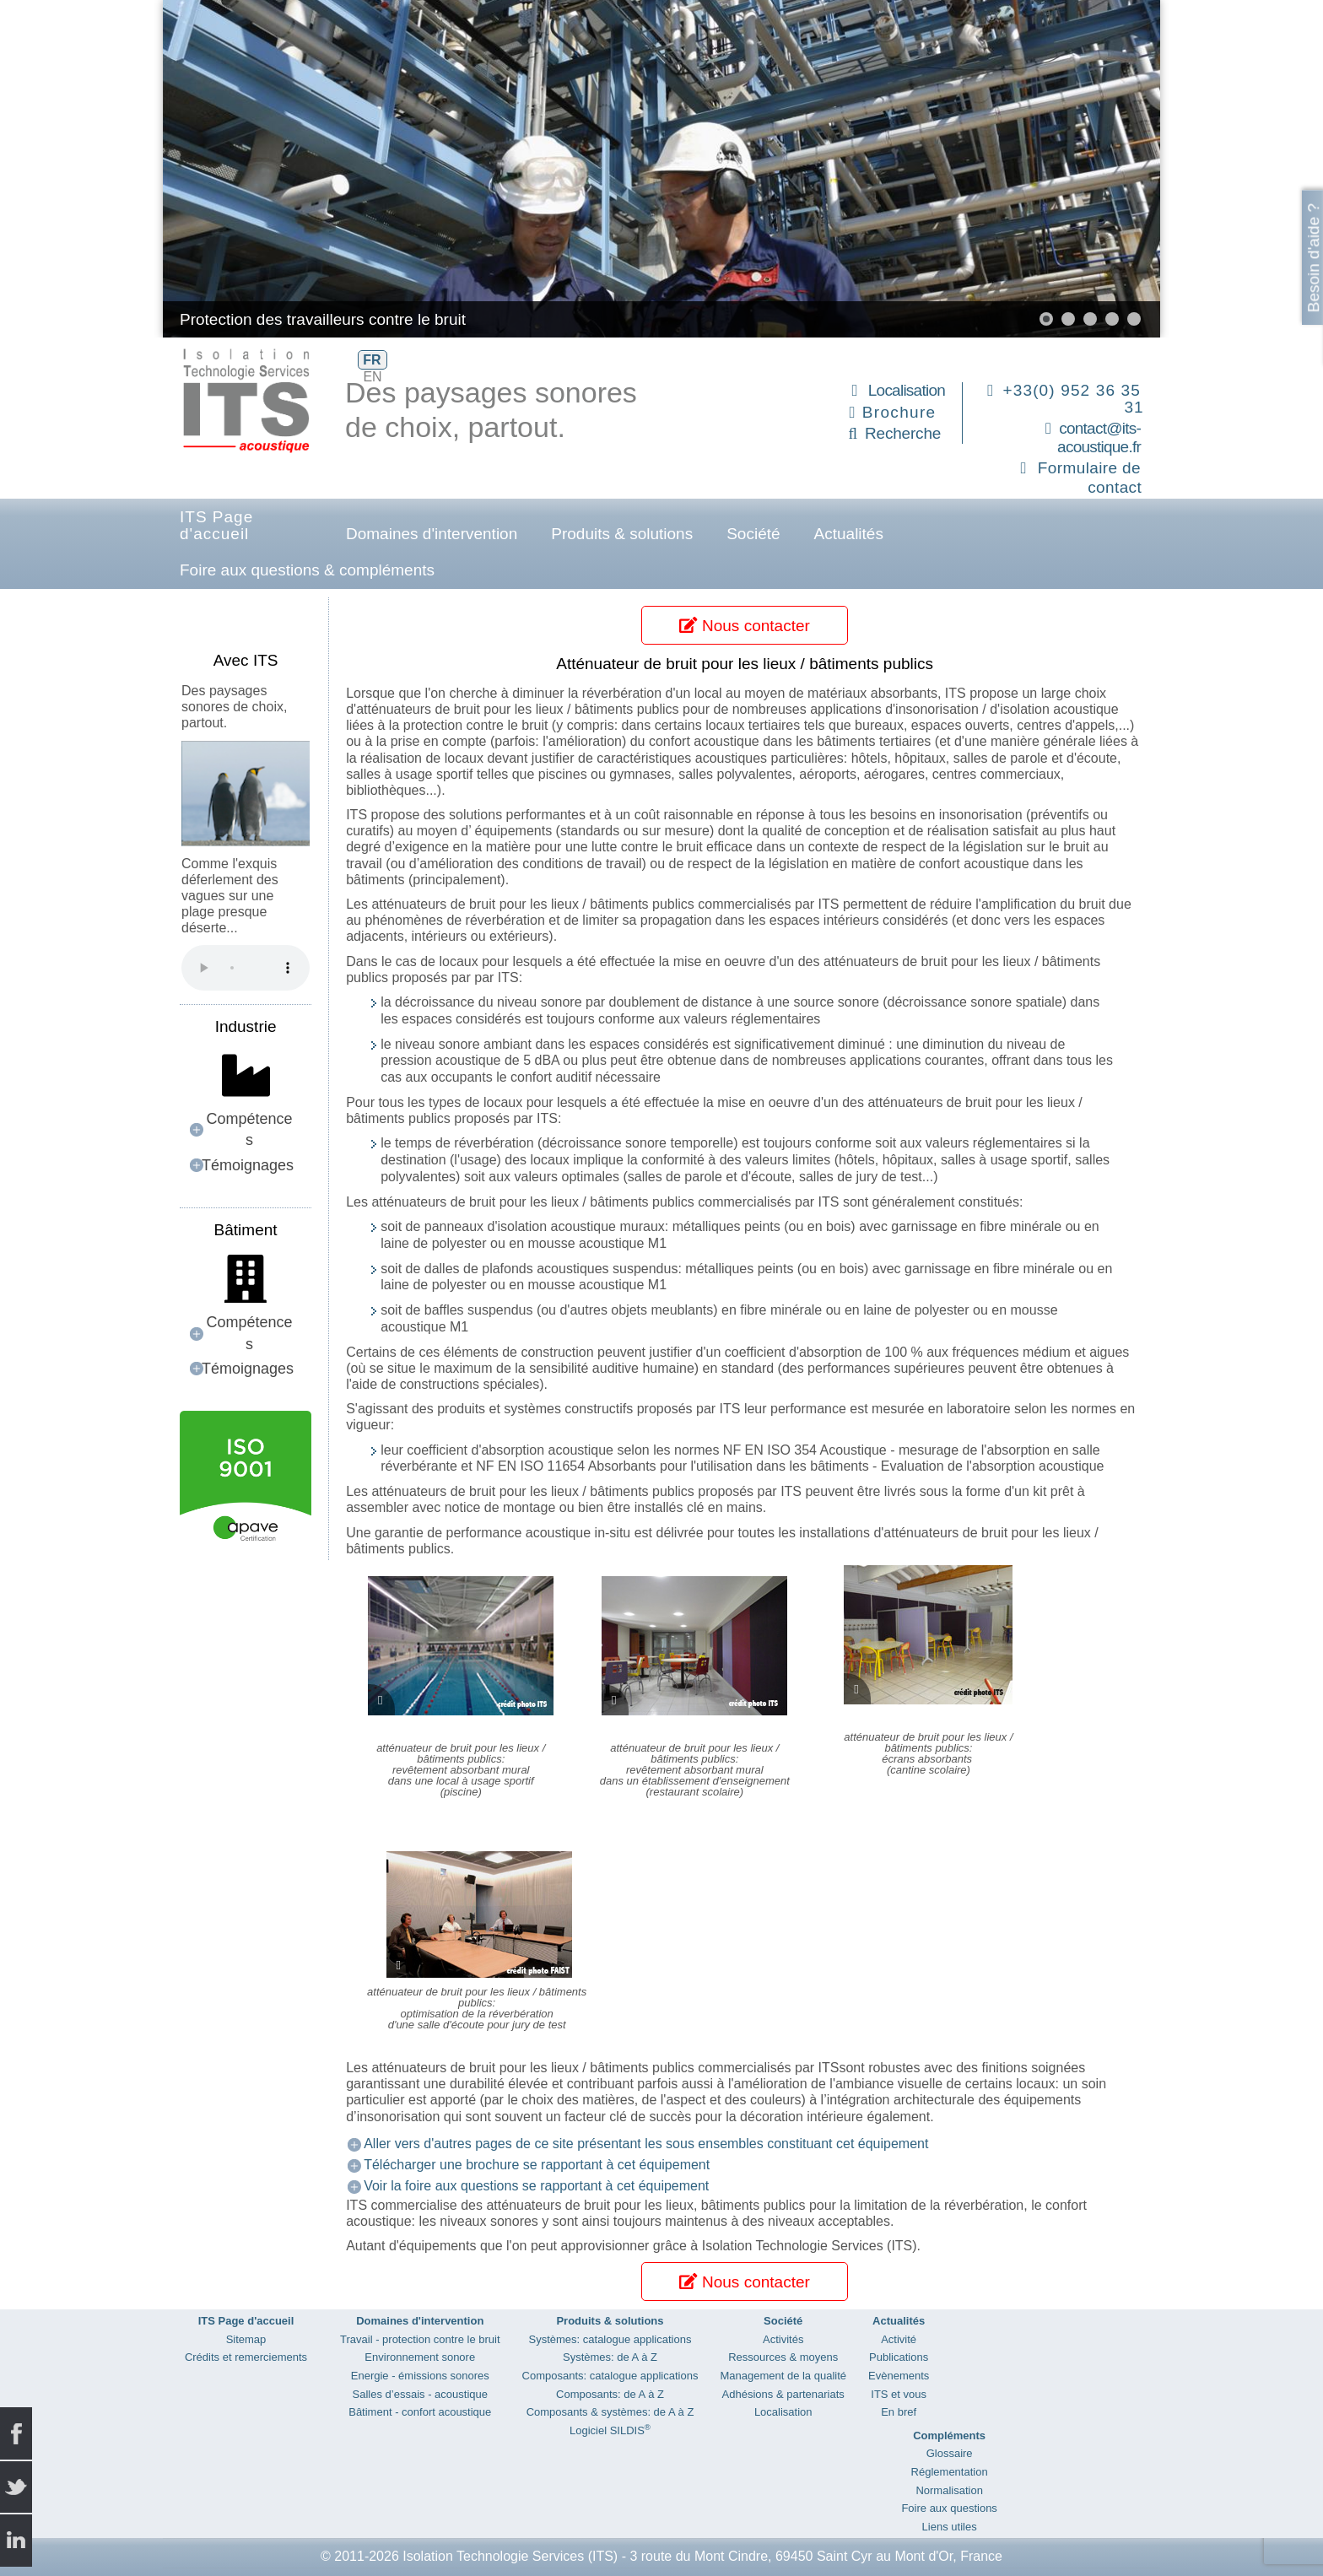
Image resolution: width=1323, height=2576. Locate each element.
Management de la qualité (783, 2375)
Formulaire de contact (1090, 477)
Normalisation (948, 2490)
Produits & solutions (622, 534)
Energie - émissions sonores (420, 2375)
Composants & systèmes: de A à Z (610, 2412)
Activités (783, 2339)
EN (372, 377)
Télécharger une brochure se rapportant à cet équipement (537, 2164)
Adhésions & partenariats (783, 2394)
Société (753, 534)
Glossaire (949, 2453)
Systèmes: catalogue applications (610, 2339)
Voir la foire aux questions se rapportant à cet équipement (536, 2186)
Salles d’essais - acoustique (420, 2394)
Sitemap (246, 2339)
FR (372, 360)
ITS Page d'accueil (216, 525)
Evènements (898, 2375)
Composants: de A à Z (610, 2394)
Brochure (899, 412)
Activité (898, 2339)
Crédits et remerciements (246, 2357)
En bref (898, 2412)
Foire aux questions (948, 2508)
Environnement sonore (419, 2357)
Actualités (848, 534)
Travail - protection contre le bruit (420, 2339)
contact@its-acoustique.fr (1099, 437)
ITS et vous (898, 2394)
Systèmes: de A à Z (610, 2357)
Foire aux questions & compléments (307, 570)
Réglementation (949, 2471)
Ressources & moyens (783, 2357)
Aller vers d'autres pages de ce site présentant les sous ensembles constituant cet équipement (646, 2143)
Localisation (906, 390)
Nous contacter (744, 626)
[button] (1046, 319)
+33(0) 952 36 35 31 (1073, 398)
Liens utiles (949, 2526)
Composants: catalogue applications (610, 2375)
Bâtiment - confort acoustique (419, 2412)
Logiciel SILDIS (610, 2430)
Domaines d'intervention (431, 534)
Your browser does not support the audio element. (245, 968)
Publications (898, 2357)
